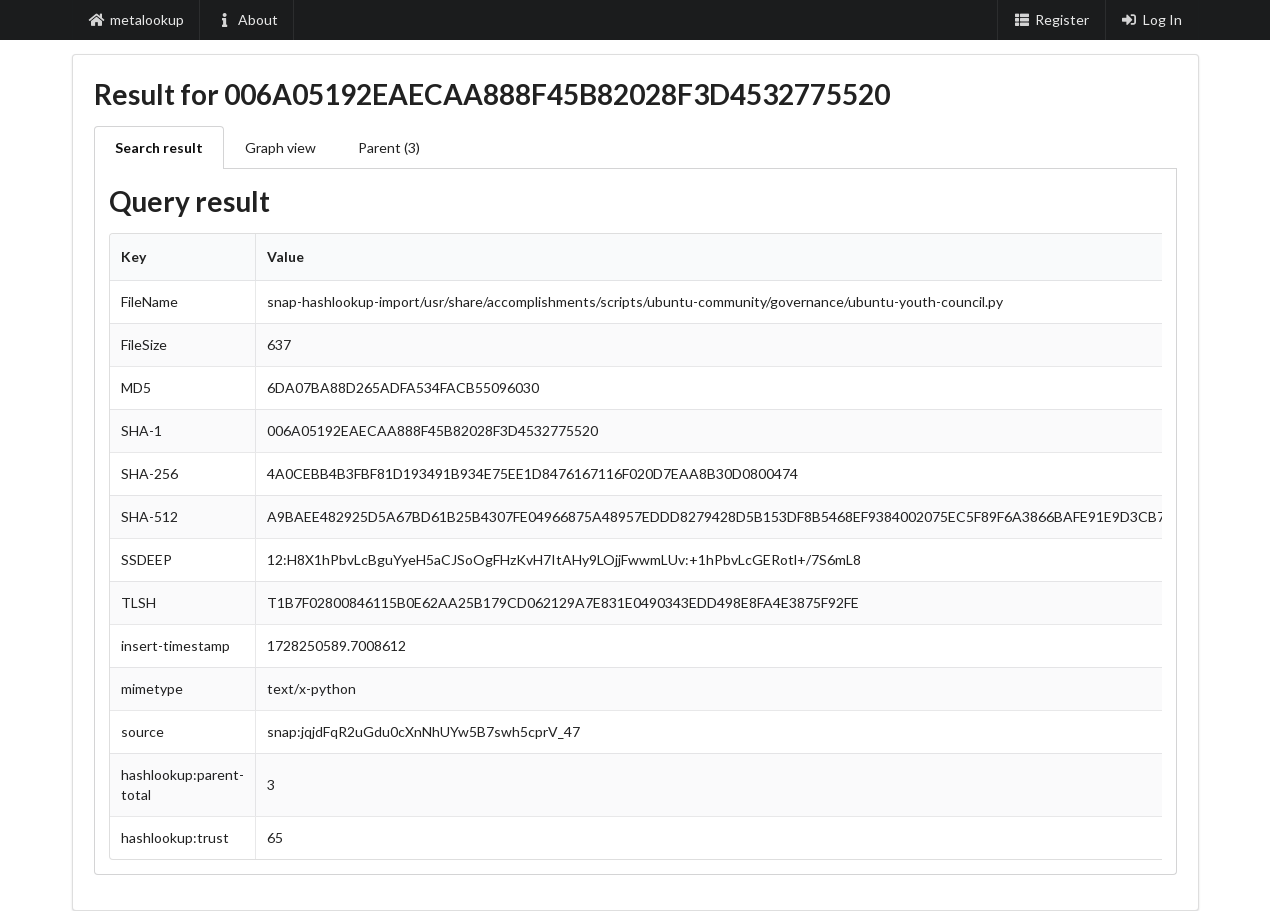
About (247, 19)
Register (1051, 19)
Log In (1151, 19)
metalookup (137, 19)
